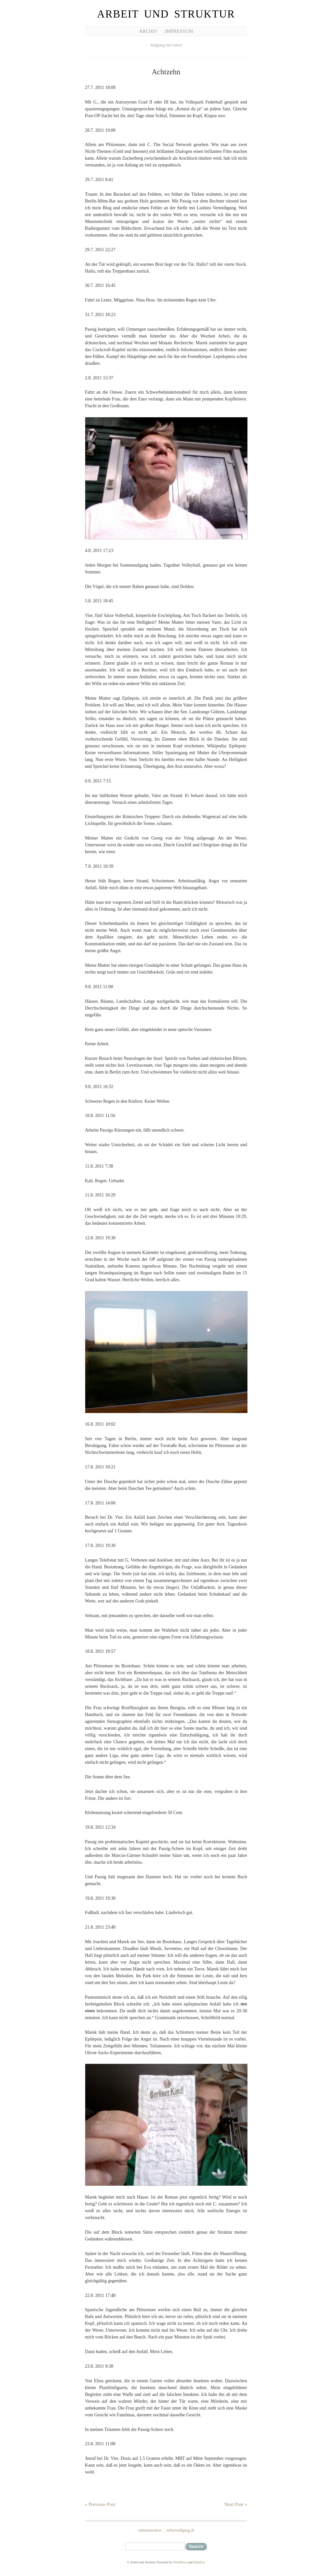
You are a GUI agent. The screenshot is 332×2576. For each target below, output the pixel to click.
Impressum (179, 31)
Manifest (199, 2562)
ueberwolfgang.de (180, 2530)
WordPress (180, 2562)
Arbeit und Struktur (166, 14)
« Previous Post (100, 2504)
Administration (149, 2530)
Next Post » (235, 2504)
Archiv (148, 31)
